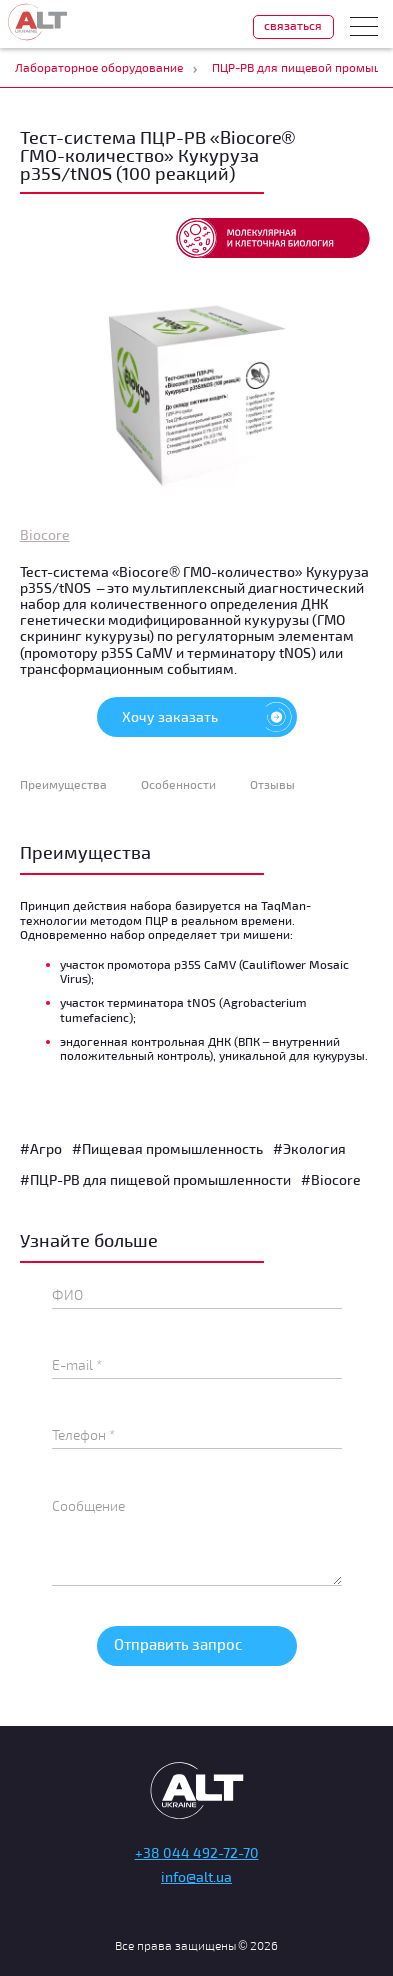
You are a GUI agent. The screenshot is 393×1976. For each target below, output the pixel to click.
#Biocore (331, 1179)
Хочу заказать (209, 717)
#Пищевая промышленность (167, 1148)
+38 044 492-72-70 (197, 1852)
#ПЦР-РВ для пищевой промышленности (155, 1179)
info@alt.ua (196, 1876)
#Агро (41, 1148)
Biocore (45, 534)
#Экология (309, 1148)
